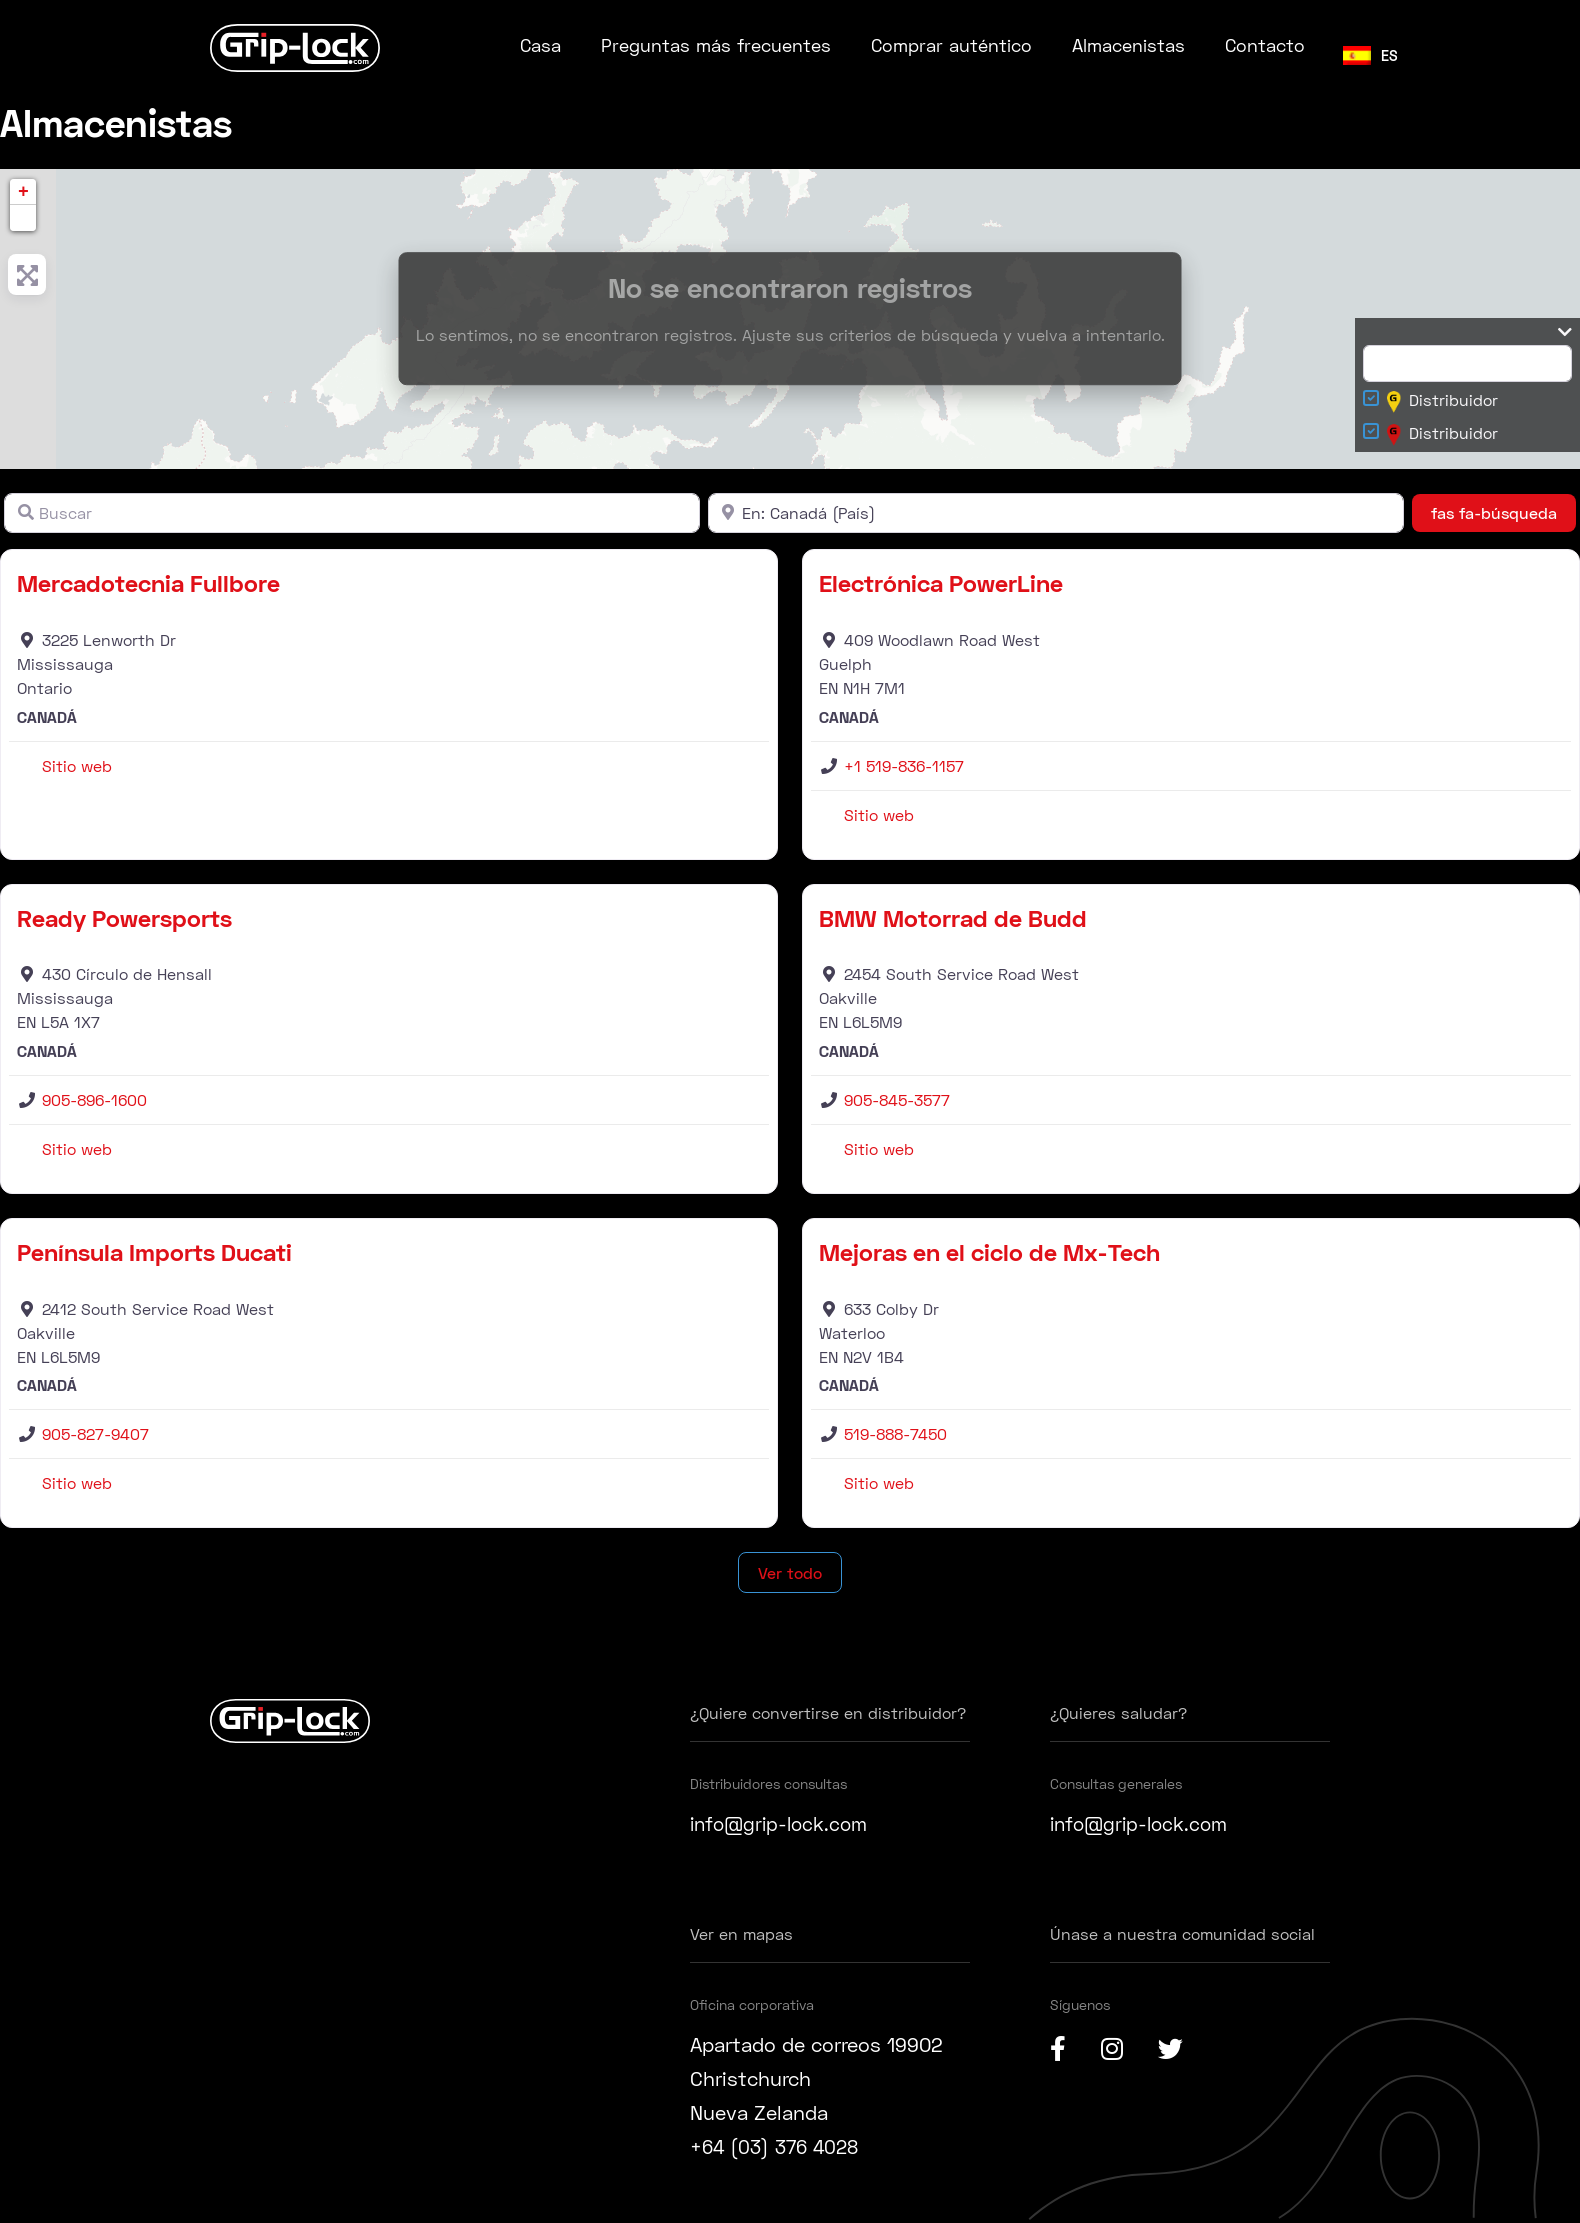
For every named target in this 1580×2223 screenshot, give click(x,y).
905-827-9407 (95, 1433)
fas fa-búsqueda (1503, 511)
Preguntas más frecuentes (716, 45)
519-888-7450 (895, 1433)
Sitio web (77, 765)
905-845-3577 (897, 1099)
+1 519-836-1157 (904, 765)
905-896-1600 (94, 1099)
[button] (23, 218)
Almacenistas (1128, 45)
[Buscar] (352, 513)
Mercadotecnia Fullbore (148, 582)
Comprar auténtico (951, 45)
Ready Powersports (124, 917)
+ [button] (23, 192)
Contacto (1265, 45)
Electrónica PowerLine (941, 582)
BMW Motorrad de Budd (953, 917)
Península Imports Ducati (154, 1251)
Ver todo (790, 1572)
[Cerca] (1056, 513)
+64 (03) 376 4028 (778, 2146)
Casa (540, 45)
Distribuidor (1442, 401)
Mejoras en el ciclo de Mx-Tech (989, 1251)
